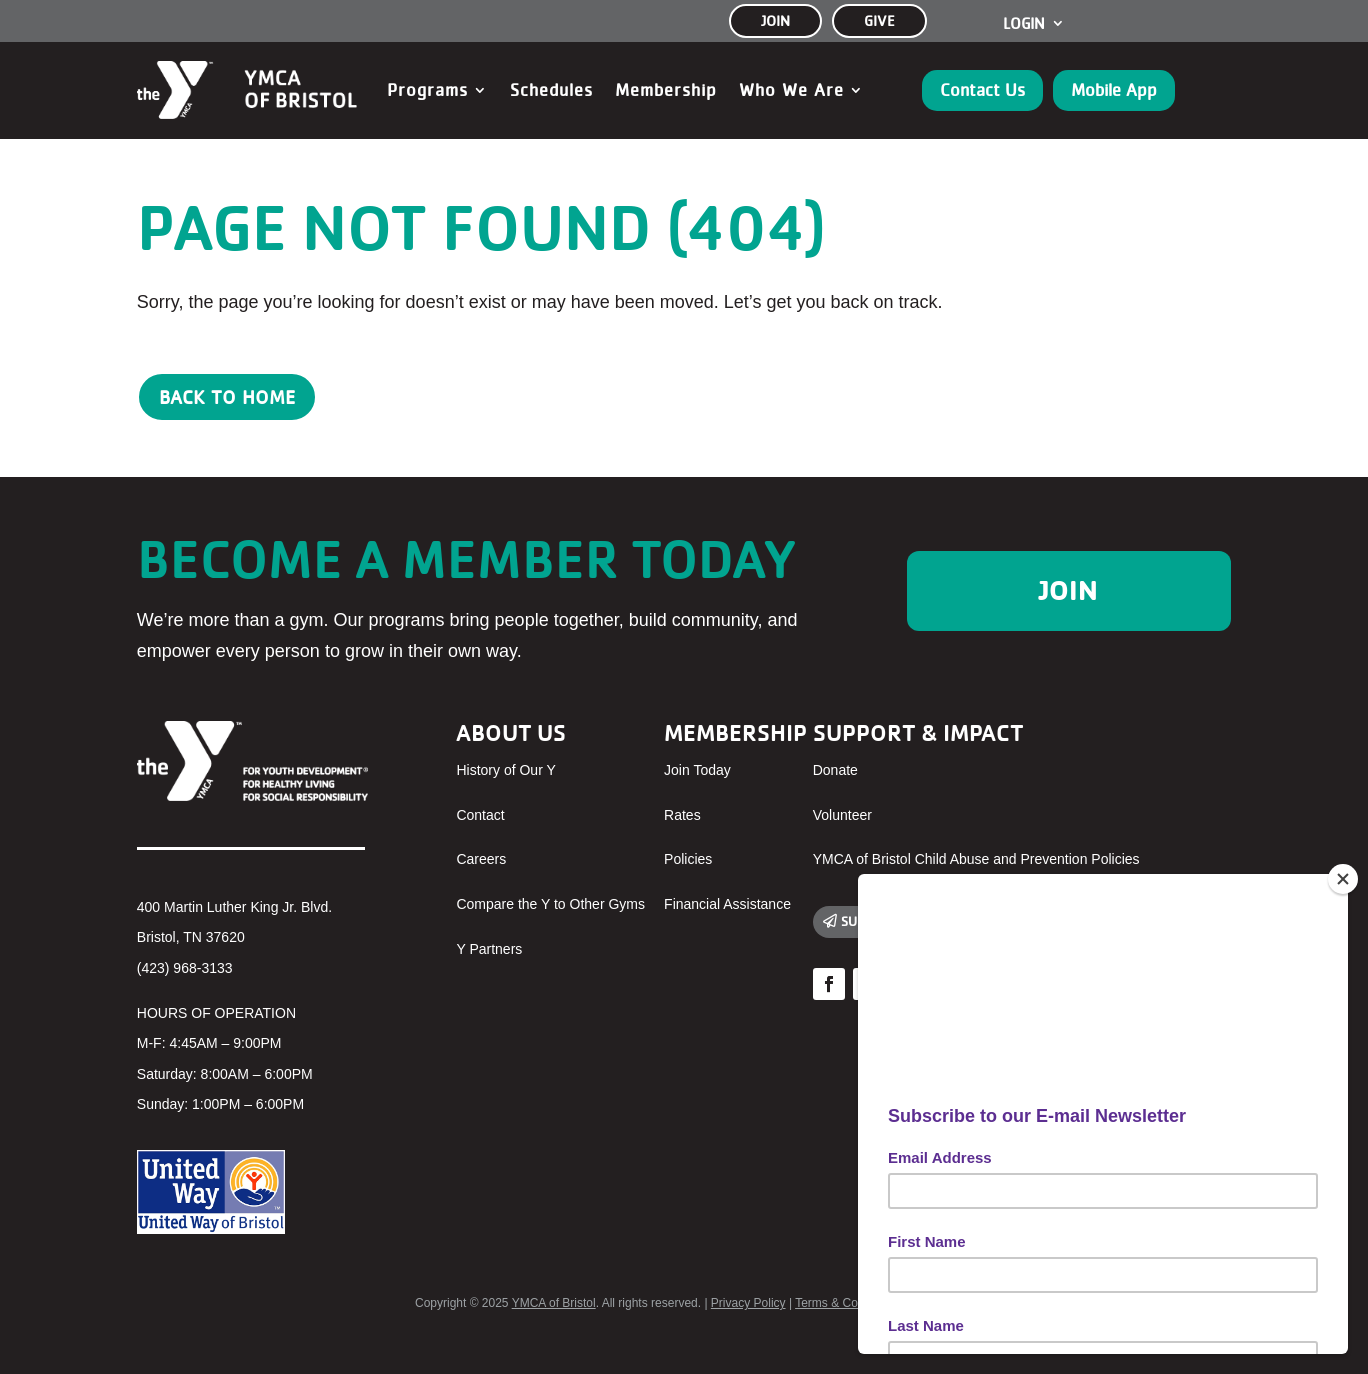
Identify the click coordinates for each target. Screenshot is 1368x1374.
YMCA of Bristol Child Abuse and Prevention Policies (976, 859)
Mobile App (1114, 90)
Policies (688, 859)
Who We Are (791, 90)
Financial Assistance (727, 904)
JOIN (775, 20)
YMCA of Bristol (554, 1303)
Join (1068, 590)
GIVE (879, 20)
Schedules (551, 90)
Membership (666, 90)
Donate (835, 770)
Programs (427, 90)
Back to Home (227, 397)
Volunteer (842, 815)
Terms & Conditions (847, 1303)
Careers (481, 859)
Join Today (697, 770)
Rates (682, 815)
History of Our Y (505, 770)
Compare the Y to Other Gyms (550, 904)
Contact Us (982, 90)
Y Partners (489, 949)
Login (1024, 24)
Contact (480, 815)
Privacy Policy (748, 1303)
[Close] (1343, 879)
